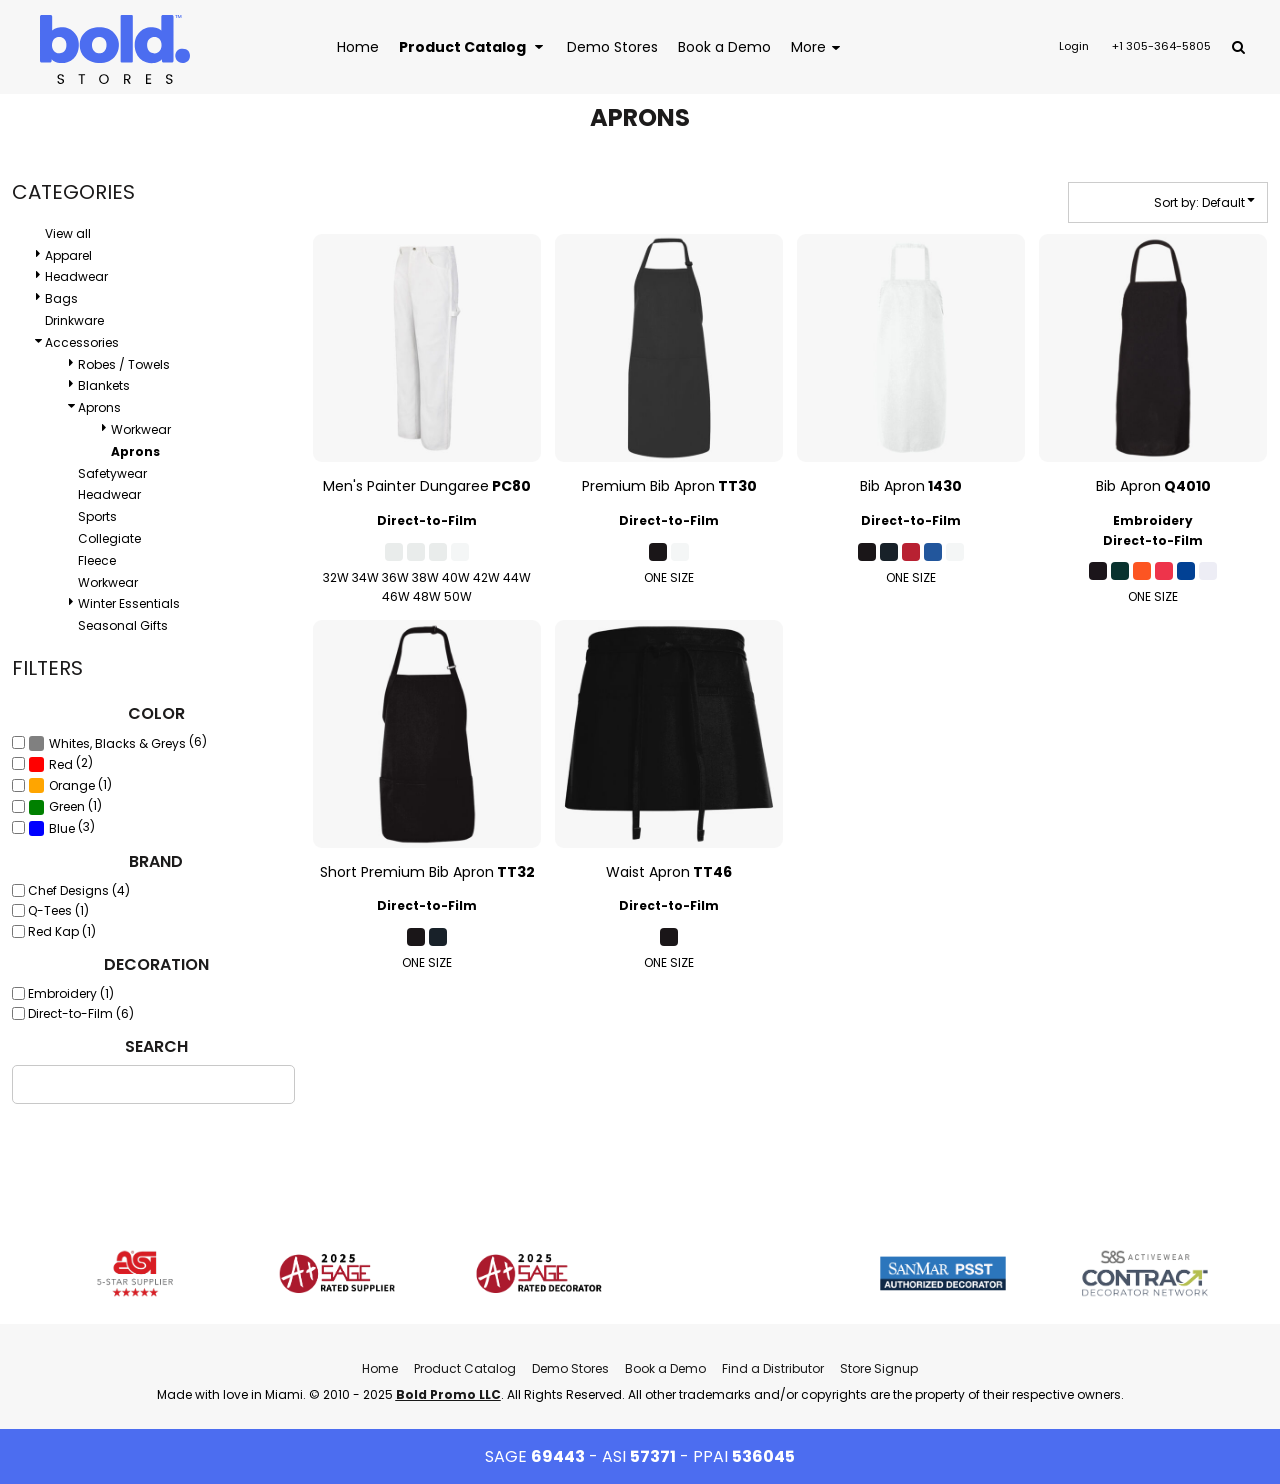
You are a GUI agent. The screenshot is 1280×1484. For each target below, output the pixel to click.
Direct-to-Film (427, 520)
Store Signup (879, 1368)
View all (68, 233)
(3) (61, 828)
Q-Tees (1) (58, 910)
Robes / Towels (124, 364)
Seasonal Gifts (123, 625)
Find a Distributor (773, 1368)
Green (67, 806)
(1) (70, 785)
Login (1074, 46)
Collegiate (109, 538)
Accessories (82, 342)
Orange (72, 785)
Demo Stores (570, 1368)
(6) (117, 743)
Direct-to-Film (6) (81, 1013)
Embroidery (1153, 520)
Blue (62, 828)
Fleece (97, 560)
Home (380, 1368)
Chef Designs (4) (79, 890)
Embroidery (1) (71, 993)
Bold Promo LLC (448, 1394)
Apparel (68, 255)
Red (61, 764)
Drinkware (74, 320)
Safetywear (112, 473)
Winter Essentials (129, 603)
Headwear (76, 276)
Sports (97, 516)
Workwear (141, 429)
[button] (473, 46)
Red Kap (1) (62, 931)
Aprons (99, 407)
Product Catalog (465, 1368)
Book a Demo (665, 1368)
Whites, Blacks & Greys (117, 743)
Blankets (104, 385)
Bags (61, 298)
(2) (60, 764)
